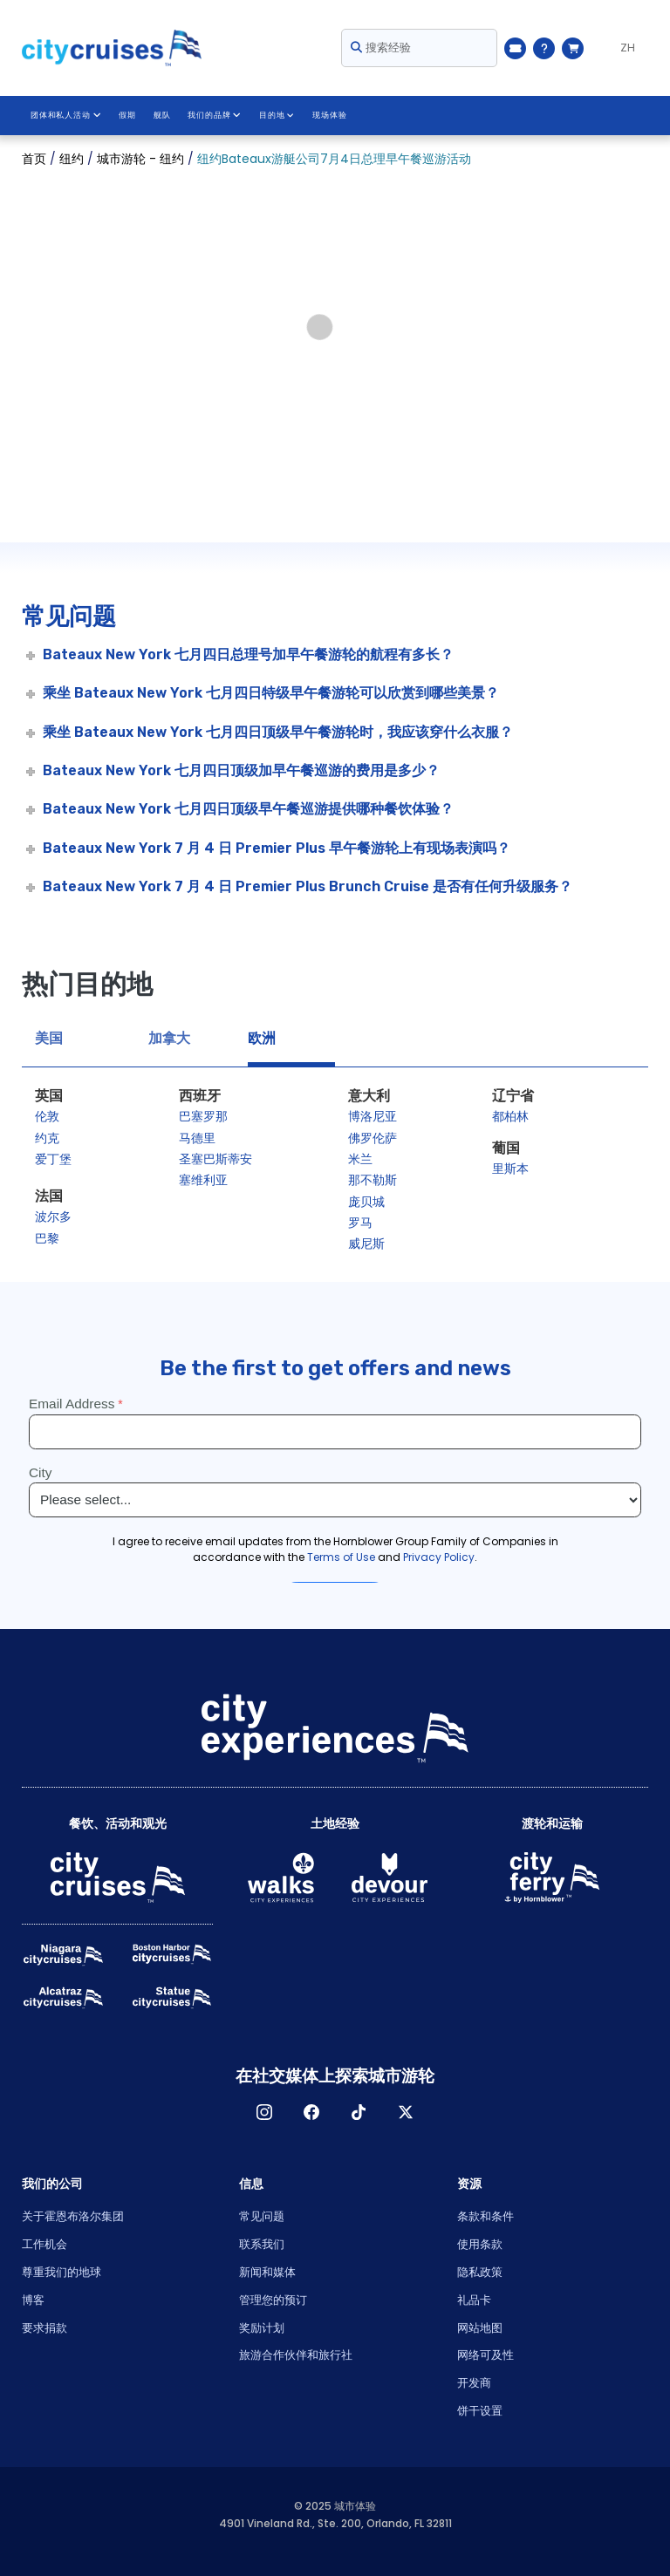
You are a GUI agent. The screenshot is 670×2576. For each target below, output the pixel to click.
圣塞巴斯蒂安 (215, 1159)
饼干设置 (479, 2410)
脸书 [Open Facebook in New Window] (311, 2112)
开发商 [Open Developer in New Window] (474, 2383)
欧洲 (262, 1038)
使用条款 (479, 2244)
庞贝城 (366, 1201)
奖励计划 (261, 2328)
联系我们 (261, 2244)
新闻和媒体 (267, 2272)
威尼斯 (366, 1243)
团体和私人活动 (65, 115)
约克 (47, 1138)
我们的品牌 (214, 115)
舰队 (161, 115)
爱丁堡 (53, 1159)
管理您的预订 (273, 2300)
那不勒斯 (372, 1180)
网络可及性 (485, 2355)
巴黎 (47, 1238)
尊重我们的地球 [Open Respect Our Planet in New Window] (61, 2272)
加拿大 (169, 1038)
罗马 (360, 1222)
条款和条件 (485, 2216)
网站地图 (479, 2328)
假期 (126, 115)
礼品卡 (474, 2300)
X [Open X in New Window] (406, 2112)
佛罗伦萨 (372, 1138)
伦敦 (47, 1116)
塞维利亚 (203, 1180)
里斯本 (510, 1168)
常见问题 (261, 2216)
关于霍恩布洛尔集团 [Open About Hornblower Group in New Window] (73, 2216)
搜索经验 (381, 47)
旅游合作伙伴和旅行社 (295, 2355)
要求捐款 (44, 2328)
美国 (49, 1038)
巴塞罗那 (203, 1116)
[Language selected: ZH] (620, 48)
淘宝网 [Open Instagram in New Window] (264, 2112)
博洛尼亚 (372, 1116)
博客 (33, 2300)
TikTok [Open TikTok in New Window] (358, 2112)
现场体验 (328, 115)
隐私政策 (479, 2272)
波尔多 (53, 1216)
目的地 (275, 115)
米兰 (360, 1159)
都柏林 (510, 1116)
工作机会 (44, 2244)
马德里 (197, 1138)
